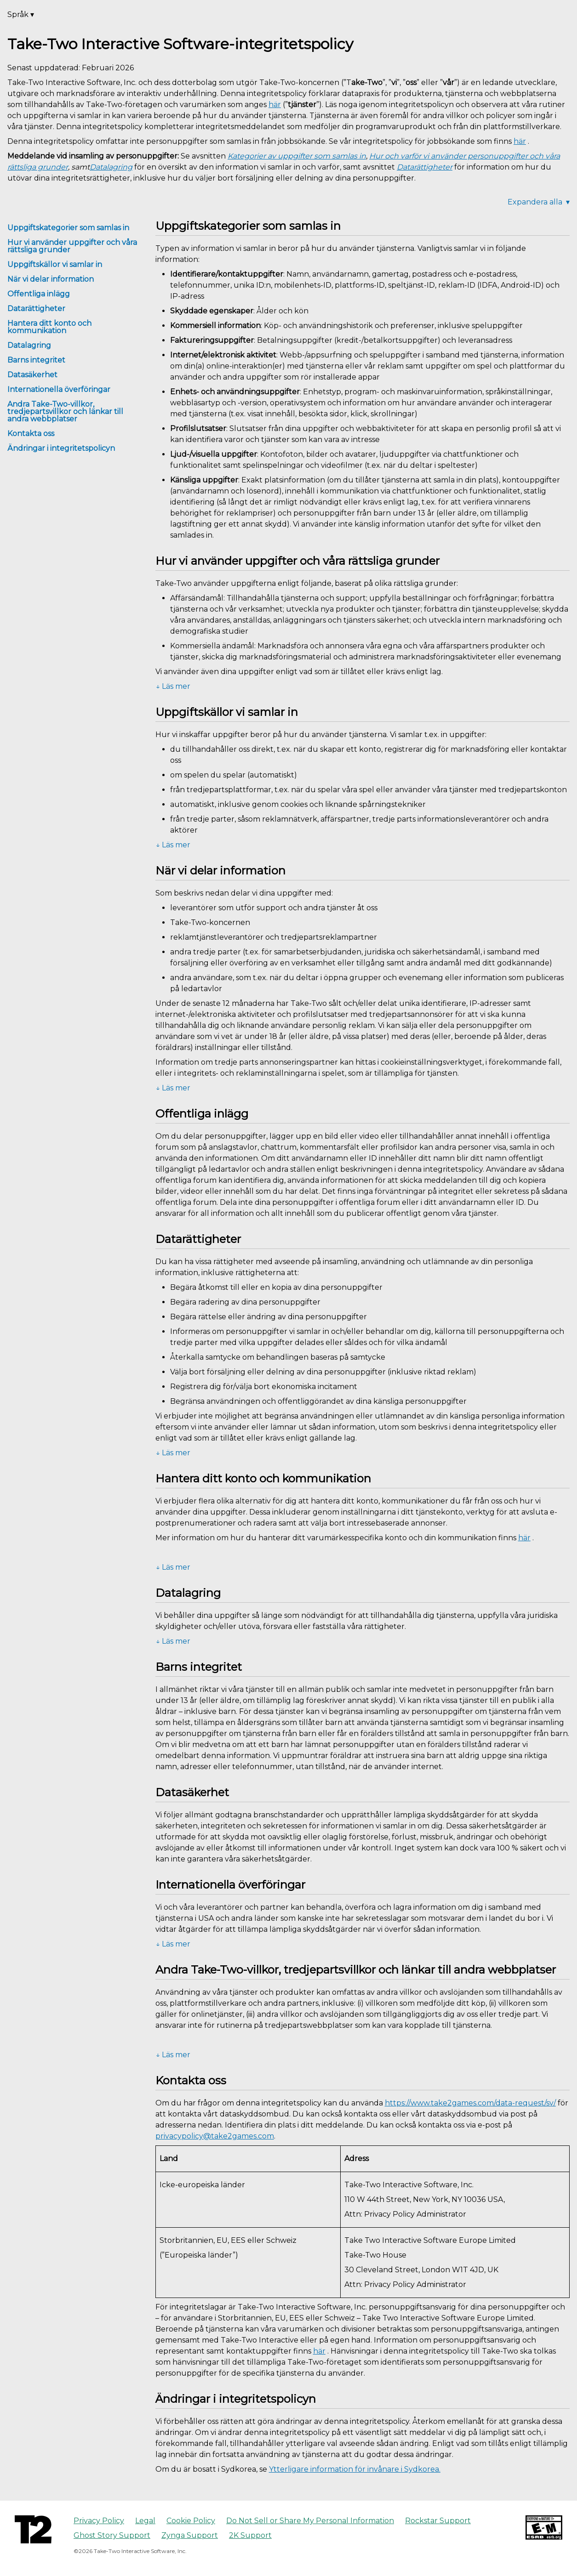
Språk (20, 14)
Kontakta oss (30, 433)
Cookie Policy (190, 2520)
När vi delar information (50, 279)
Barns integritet (36, 360)
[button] (362, 686)
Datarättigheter (36, 308)
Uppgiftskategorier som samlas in (68, 227)
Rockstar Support (438, 2520)
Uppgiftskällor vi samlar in (54, 264)
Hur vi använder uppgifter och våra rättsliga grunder (72, 246)
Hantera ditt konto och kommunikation (49, 327)
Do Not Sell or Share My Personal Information (310, 2520)
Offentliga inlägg (38, 293)
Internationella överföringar (58, 389)
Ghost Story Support (112, 2535)
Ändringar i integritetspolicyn (61, 448)
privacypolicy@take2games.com (214, 2136)
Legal (145, 2520)
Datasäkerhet (32, 374)
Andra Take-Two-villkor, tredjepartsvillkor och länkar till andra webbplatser (65, 411)
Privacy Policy (99, 2520)
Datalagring (29, 345)
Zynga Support (189, 2535)
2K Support (250, 2535)
